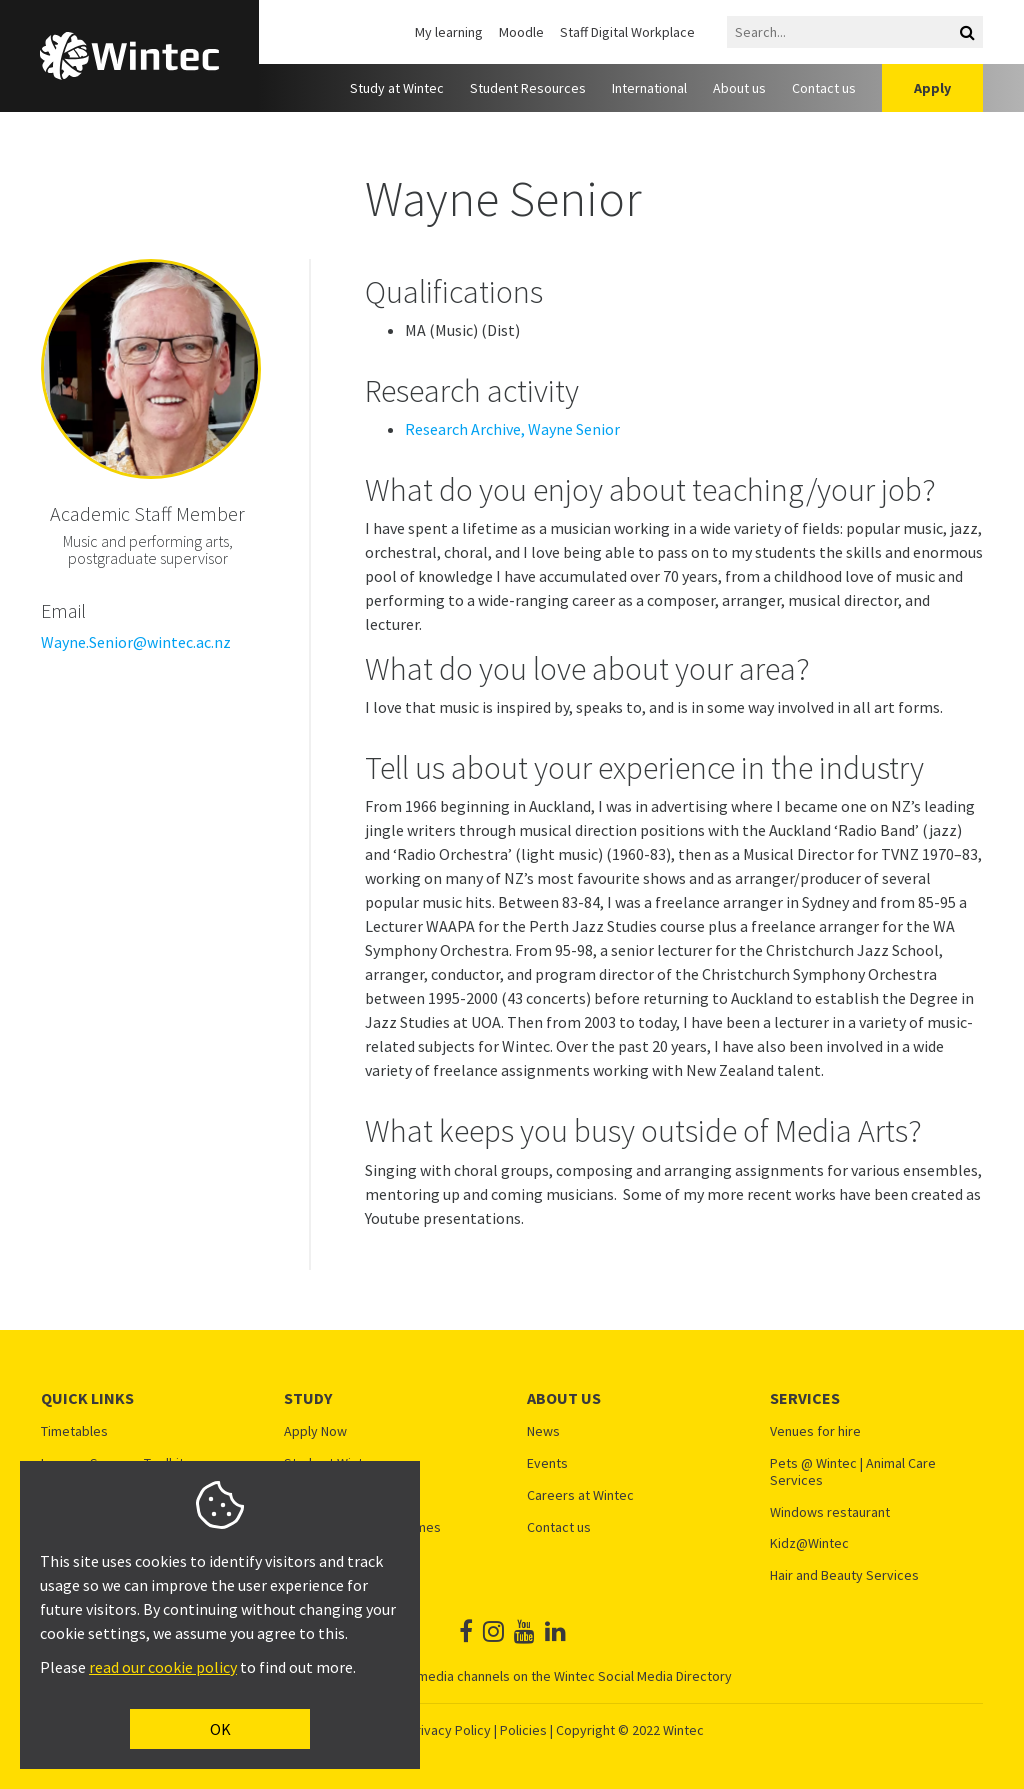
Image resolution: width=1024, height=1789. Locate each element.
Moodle (521, 32)
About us (739, 88)
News (543, 1431)
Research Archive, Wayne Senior (512, 429)
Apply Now (315, 1431)
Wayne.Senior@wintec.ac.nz (136, 642)
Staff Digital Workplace (627, 32)
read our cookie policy (163, 1667)
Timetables (74, 1431)
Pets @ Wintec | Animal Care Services (853, 1472)
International (649, 88)
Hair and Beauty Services (844, 1575)
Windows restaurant (830, 1512)
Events (547, 1463)
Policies (523, 1730)
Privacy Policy (449, 1730)
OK (220, 1729)
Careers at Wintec (580, 1495)
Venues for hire (815, 1431)
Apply (932, 88)
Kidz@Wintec (809, 1543)
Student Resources (528, 88)
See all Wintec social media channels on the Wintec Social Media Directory (512, 1676)
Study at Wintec (397, 88)
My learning (449, 32)
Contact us (824, 88)
